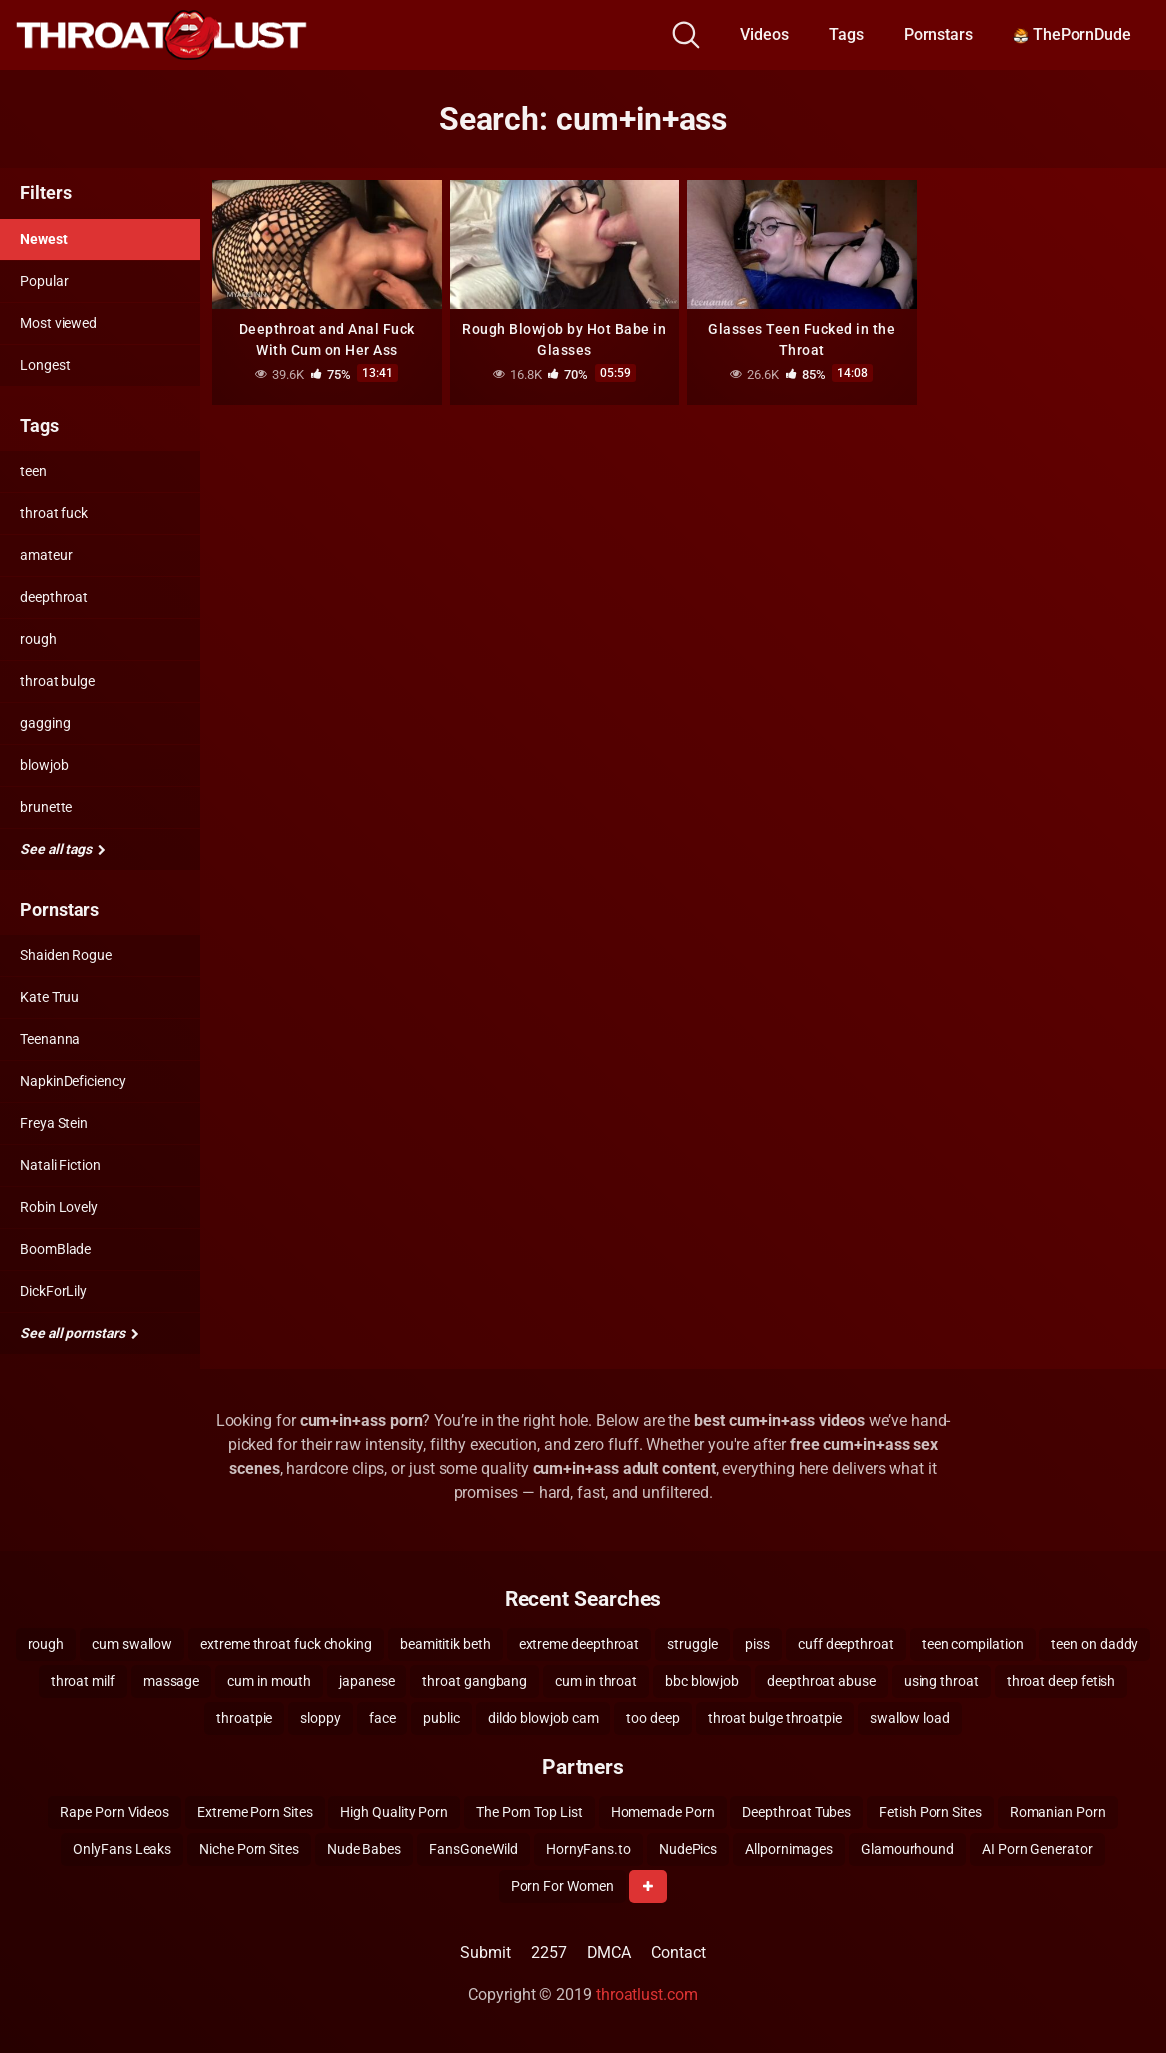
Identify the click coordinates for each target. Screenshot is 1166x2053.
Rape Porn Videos (114, 1812)
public (441, 1718)
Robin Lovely (59, 1207)
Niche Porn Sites (249, 1849)
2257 (549, 1952)
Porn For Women (562, 1886)
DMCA (609, 1952)
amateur (46, 555)
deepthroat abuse (821, 1681)
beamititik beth (445, 1644)
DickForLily (53, 1291)
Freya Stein (54, 1123)
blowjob (44, 765)
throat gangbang (474, 1681)
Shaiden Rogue (66, 955)
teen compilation (973, 1644)
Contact (678, 1952)
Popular (44, 281)
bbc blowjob (702, 1681)
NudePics (688, 1849)
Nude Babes (364, 1849)
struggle (692, 1644)
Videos (764, 34)
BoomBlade (55, 1249)
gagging (45, 723)
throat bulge (57, 681)
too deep (652, 1718)
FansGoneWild (473, 1849)
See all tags (63, 849)
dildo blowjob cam (543, 1718)
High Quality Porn (394, 1812)
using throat (941, 1681)
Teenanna (50, 1039)
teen (33, 471)
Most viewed (58, 323)
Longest (45, 365)
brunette (46, 807)
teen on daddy (1094, 1644)
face (382, 1718)
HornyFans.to (588, 1849)
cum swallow (132, 1644)
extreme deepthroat (579, 1644)
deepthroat (54, 597)
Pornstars (938, 34)
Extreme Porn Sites (255, 1812)
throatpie (244, 1718)
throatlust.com (647, 1994)
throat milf (83, 1681)
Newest (44, 239)
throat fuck (54, 513)
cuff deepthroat (846, 1644)
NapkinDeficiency (73, 1081)
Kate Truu (49, 997)
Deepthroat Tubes (796, 1812)
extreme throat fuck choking (286, 1644)
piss (757, 1644)
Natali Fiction (60, 1165)
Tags (846, 34)
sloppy (320, 1718)
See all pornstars (79, 1333)
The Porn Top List (529, 1812)
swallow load (910, 1718)
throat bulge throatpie (775, 1718)
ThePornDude (1072, 34)
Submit (485, 1952)
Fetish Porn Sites (930, 1812)
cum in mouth (269, 1681)
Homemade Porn (663, 1812)
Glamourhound (907, 1849)
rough (38, 639)
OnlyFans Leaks (122, 1849)
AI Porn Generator (1037, 1849)
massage (171, 1681)
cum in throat (596, 1681)
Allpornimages (789, 1849)
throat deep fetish (1061, 1681)
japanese (366, 1681)
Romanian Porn (1058, 1812)
